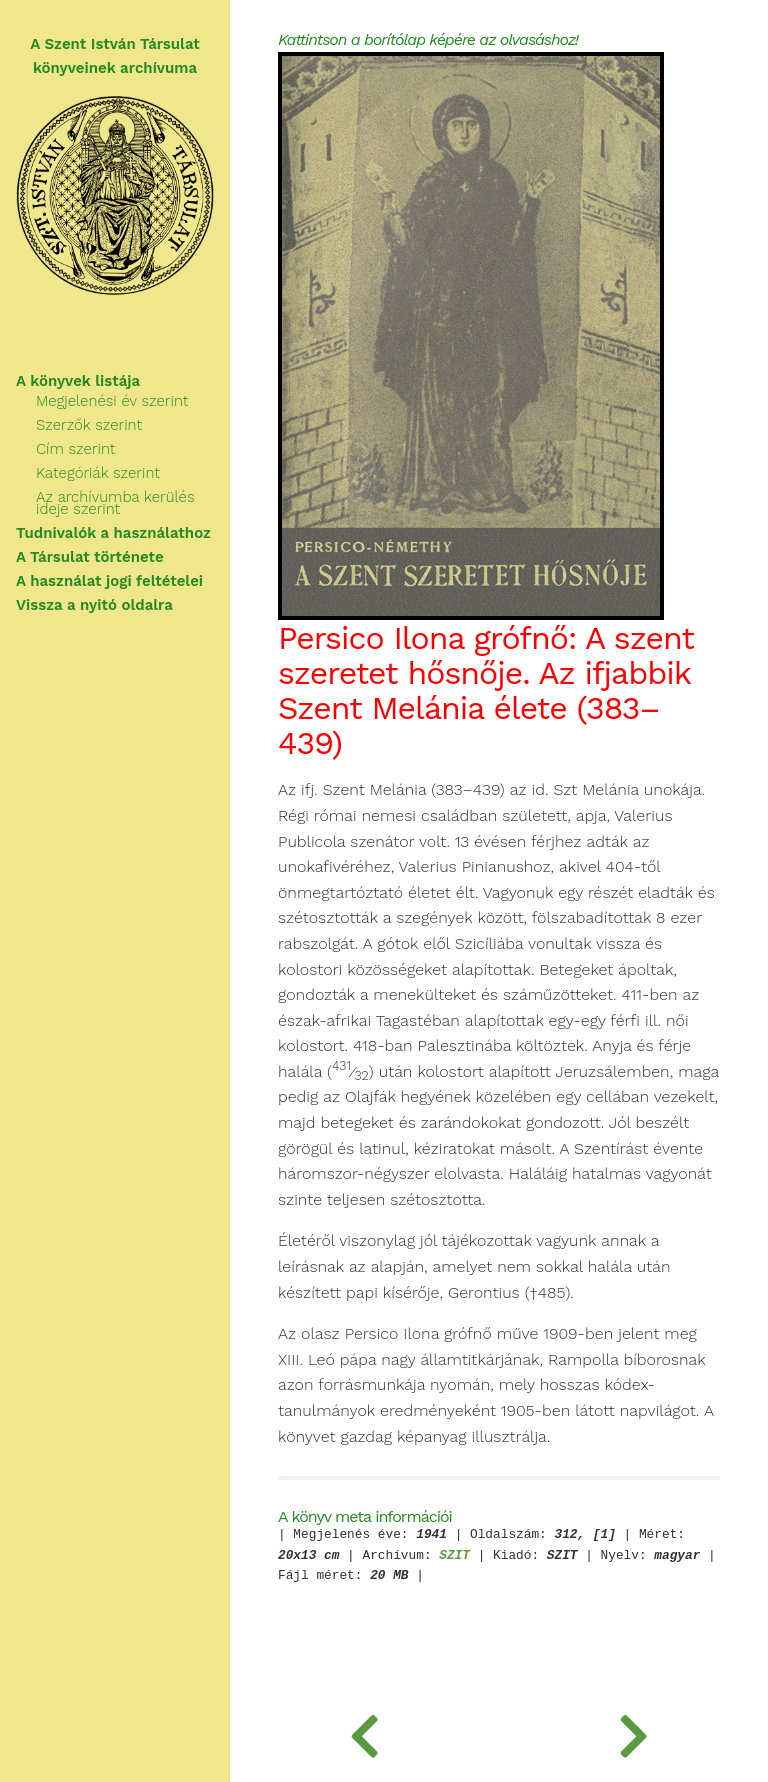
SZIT (454, 1556)
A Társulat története (90, 557)
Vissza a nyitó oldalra (94, 605)
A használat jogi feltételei (109, 581)
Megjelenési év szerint (112, 401)
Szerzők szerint (89, 425)
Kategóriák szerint (98, 473)
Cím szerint (75, 449)
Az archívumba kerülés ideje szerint (115, 503)
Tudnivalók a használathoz (113, 533)
